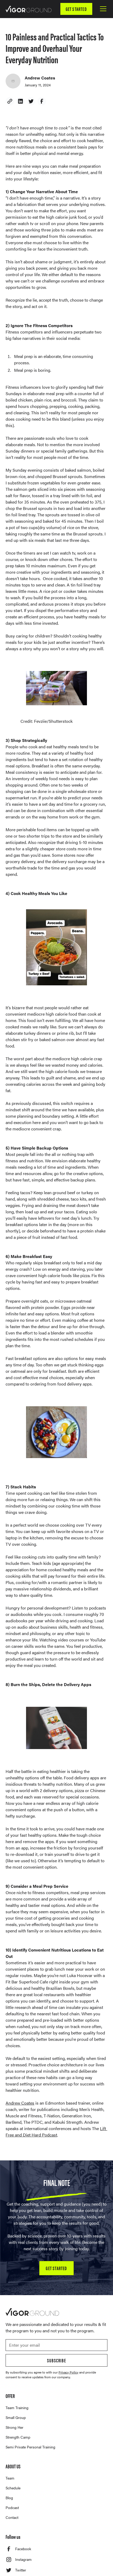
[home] (28, 8)
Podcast (12, 2507)
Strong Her (14, 2427)
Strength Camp (18, 2437)
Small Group (16, 2417)
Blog (9, 2497)
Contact (12, 2517)
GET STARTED (76, 8)
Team (10, 2478)
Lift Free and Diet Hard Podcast (56, 2131)
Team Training (17, 2407)
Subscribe (56, 2360)
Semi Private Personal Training (30, 2447)
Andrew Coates (20, 2103)
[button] (102, 8)
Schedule (13, 2487)
